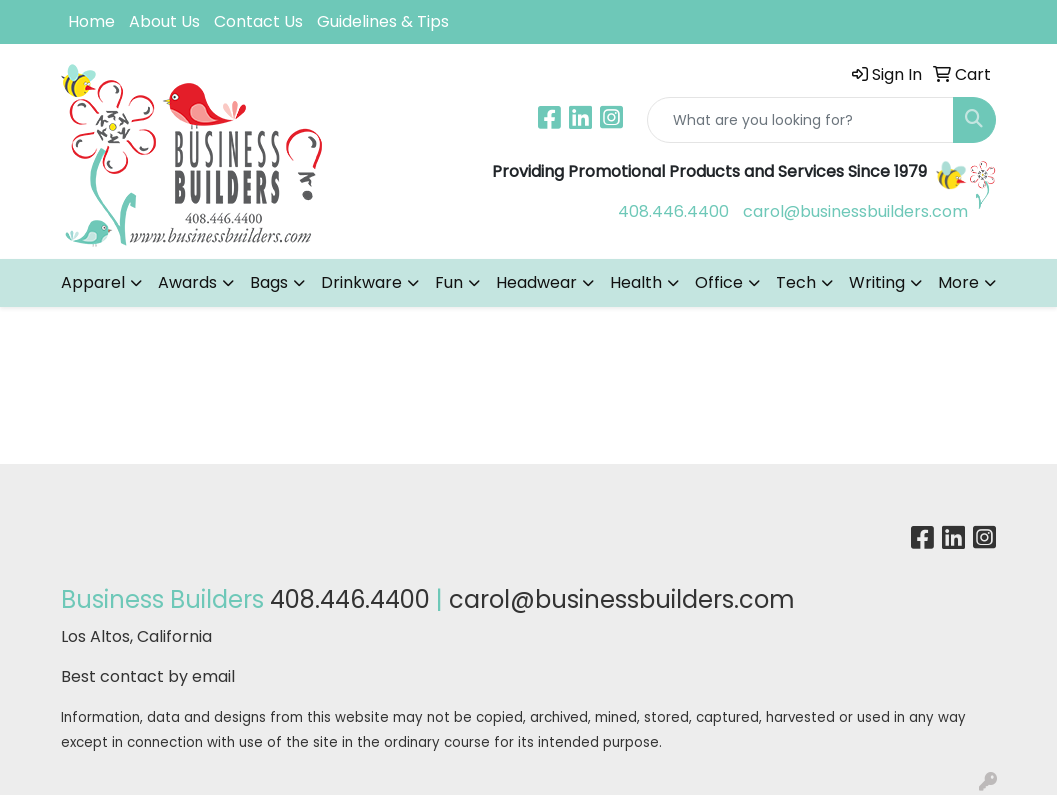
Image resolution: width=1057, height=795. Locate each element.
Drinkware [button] (361, 282)
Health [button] (636, 282)
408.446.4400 (673, 211)
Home (91, 21)
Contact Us (258, 21)
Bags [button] (269, 282)
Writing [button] (877, 282)
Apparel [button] (93, 282)
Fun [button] (449, 282)
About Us (164, 21)
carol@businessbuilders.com (855, 211)
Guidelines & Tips (383, 21)
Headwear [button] (536, 282)
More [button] (958, 282)
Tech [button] (796, 282)
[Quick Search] (800, 120)
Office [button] (719, 282)
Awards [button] (187, 282)
